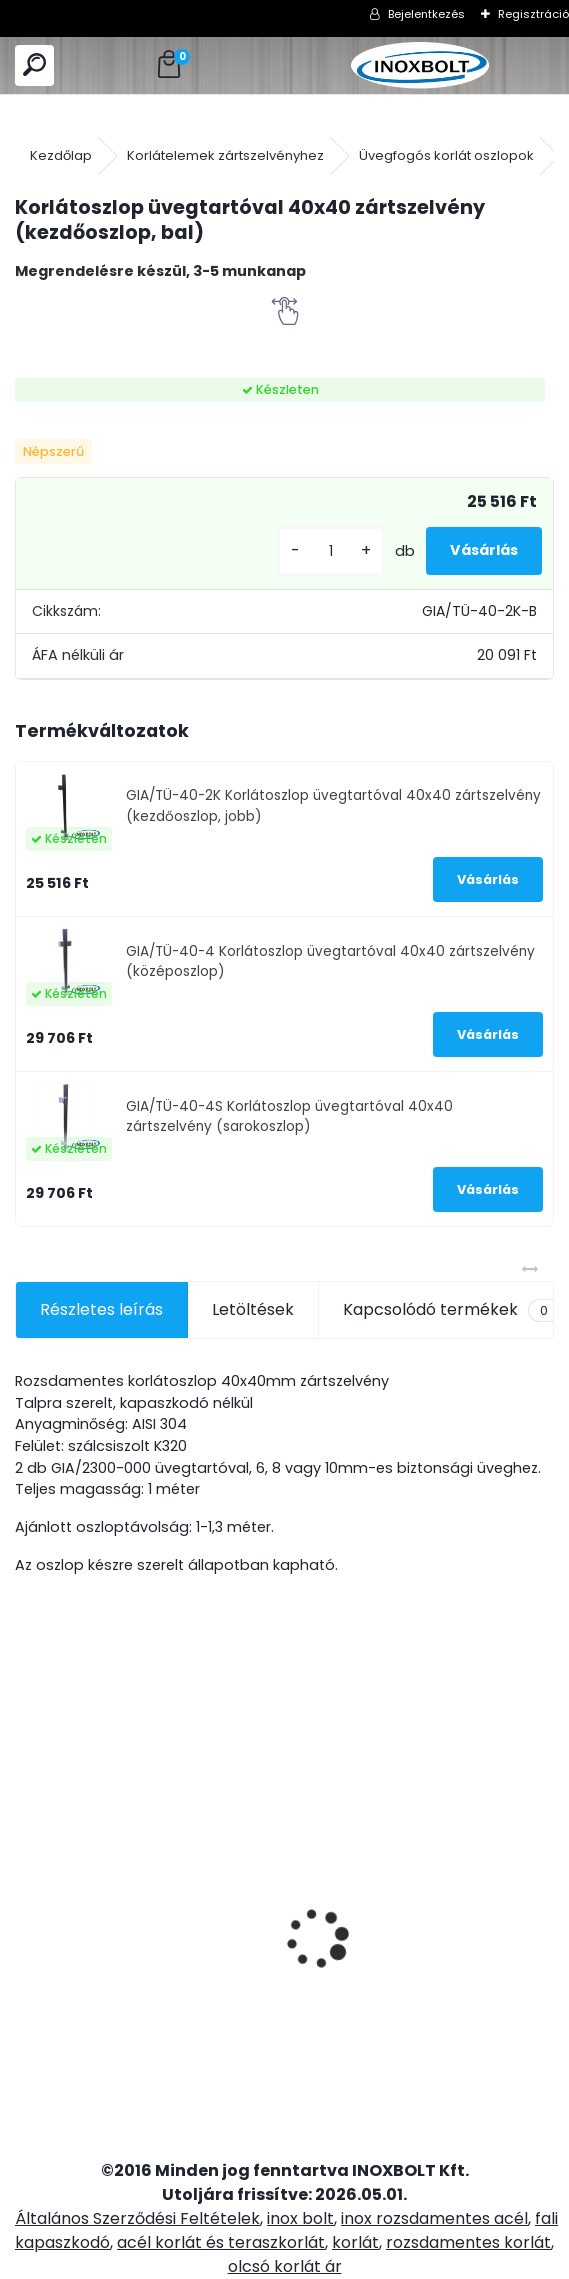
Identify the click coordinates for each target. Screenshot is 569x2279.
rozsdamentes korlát (468, 2242)
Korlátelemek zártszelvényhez (225, 155)
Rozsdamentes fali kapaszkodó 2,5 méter (88, 1852)
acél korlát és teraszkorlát (221, 2242)
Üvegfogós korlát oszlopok (446, 155)
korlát (355, 2242)
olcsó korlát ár (285, 2266)
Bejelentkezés (426, 14)
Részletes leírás (101, 1309)
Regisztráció (533, 14)
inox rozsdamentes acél (434, 2218)
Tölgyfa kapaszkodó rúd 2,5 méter (220, 1891)
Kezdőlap (61, 155)
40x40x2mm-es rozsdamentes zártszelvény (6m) (484, 1934)
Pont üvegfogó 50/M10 (337, 1861)
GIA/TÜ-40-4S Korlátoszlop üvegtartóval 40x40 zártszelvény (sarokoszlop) (289, 1116)
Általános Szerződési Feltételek (137, 2218)
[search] (34, 65)
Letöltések (253, 1309)
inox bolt (300, 2218)
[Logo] (419, 65)
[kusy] (331, 551)
